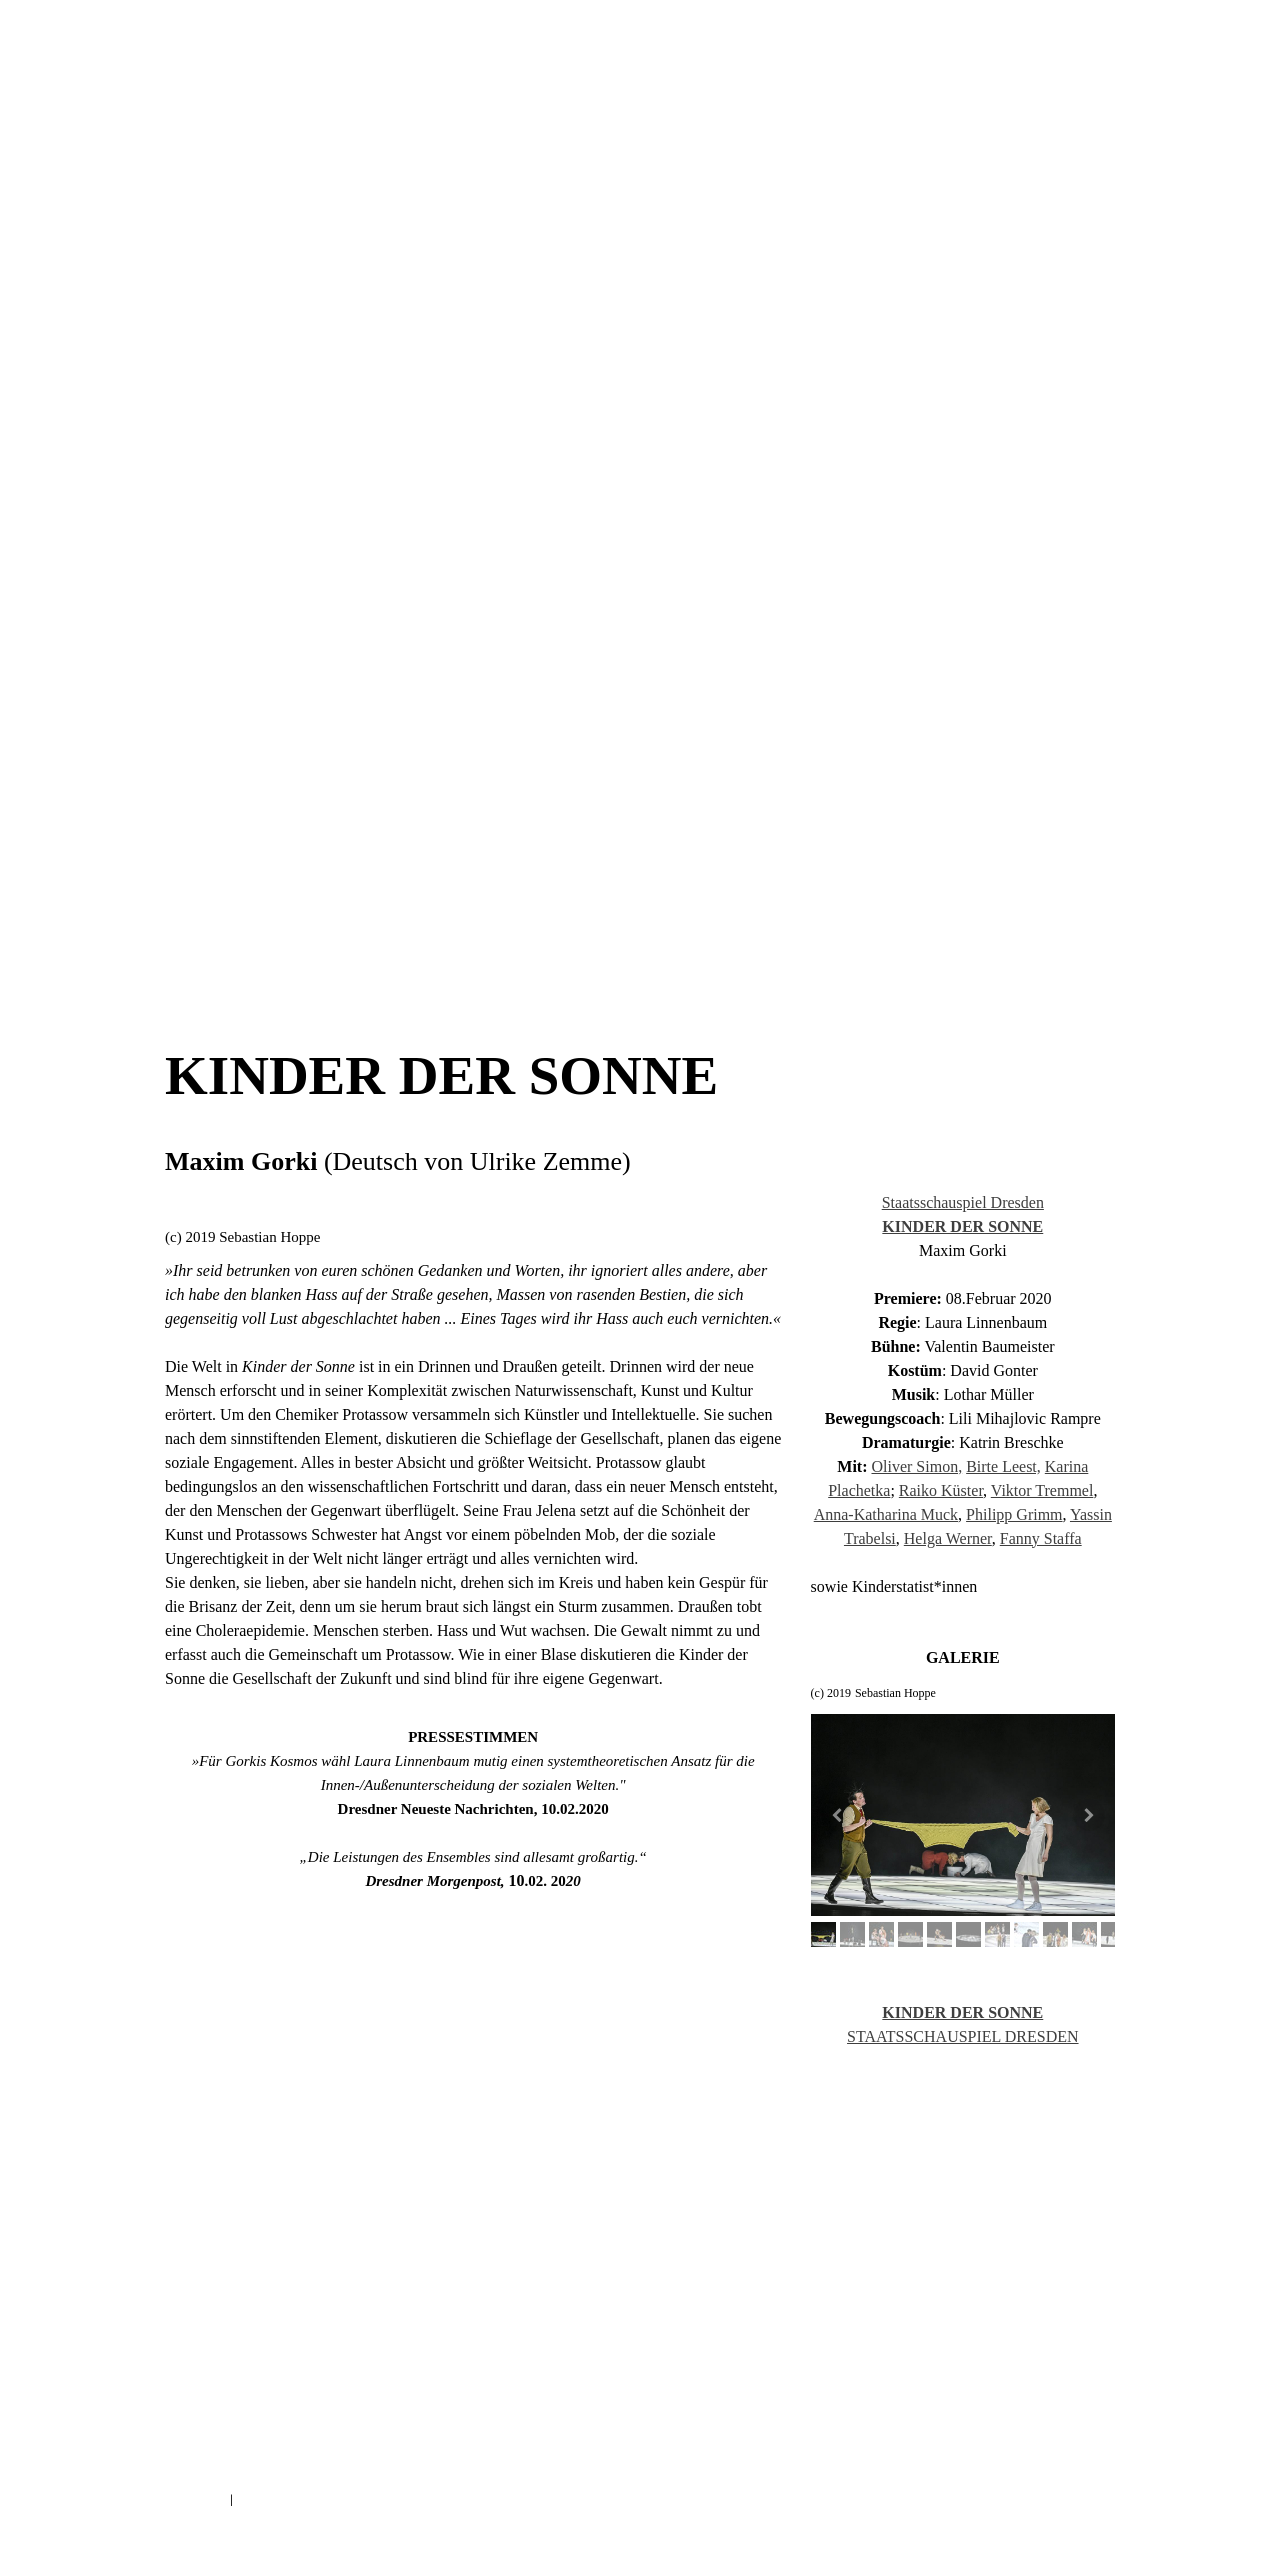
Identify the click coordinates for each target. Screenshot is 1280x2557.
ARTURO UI (297, 720)
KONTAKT (901, 468)
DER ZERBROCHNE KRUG (883, 776)
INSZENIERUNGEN (590, 468)
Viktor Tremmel (1042, 1490)
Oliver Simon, (916, 1466)
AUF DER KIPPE (611, 944)
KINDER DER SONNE (302, 776)
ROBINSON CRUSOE (567, 888)
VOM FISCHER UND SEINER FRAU (826, 832)
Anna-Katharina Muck (886, 1514)
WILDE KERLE (578, 776)
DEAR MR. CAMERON (830, 888)
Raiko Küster (941, 1490)
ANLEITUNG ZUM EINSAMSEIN (698, 888)
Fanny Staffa (1041, 1538)
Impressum (193, 2500)
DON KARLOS (202, 776)
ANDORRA (497, 776)
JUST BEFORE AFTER (505, 944)
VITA (773, 468)
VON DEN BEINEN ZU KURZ (671, 720)
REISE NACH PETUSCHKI (447, 888)
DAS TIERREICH (1055, 832)
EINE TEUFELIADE (940, 888)
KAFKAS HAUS (774, 776)
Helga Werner (948, 1538)
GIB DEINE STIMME (608, 832)
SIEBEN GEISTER (409, 776)
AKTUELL (376, 468)
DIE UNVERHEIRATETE (539, 720)
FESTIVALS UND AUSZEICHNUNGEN (640, 548)
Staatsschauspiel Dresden (963, 1202)
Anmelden (1089, 2522)
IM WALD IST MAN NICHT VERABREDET (250, 944)
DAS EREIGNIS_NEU (402, 832)
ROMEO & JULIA (208, 720)
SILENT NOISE (206, 888)
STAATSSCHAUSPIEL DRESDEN (963, 2036)
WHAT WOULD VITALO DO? (317, 888)
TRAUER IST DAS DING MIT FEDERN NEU (253, 832)
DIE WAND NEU (505, 832)
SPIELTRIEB (705, 832)
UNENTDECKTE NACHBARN (407, 720)
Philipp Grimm (1014, 1514)
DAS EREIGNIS (993, 776)
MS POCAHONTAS (956, 832)
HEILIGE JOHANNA (676, 776)
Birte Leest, (1003, 1466)
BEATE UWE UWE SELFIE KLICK (818, 720)
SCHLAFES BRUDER (394, 944)
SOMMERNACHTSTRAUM (1043, 720)
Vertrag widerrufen (309, 2500)
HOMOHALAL (936, 720)
